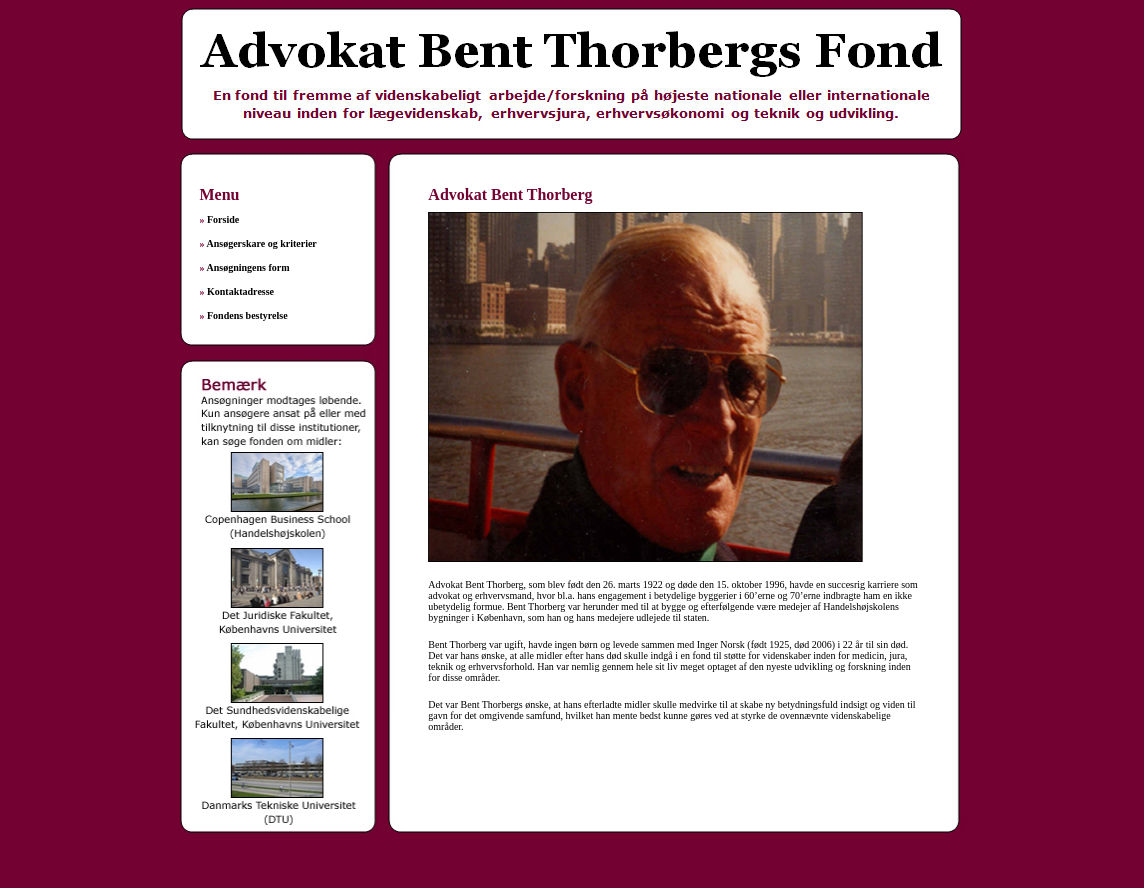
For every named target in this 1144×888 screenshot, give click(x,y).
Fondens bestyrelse (247, 315)
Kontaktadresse (240, 291)
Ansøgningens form (247, 267)
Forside (223, 219)
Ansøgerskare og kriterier (261, 243)
